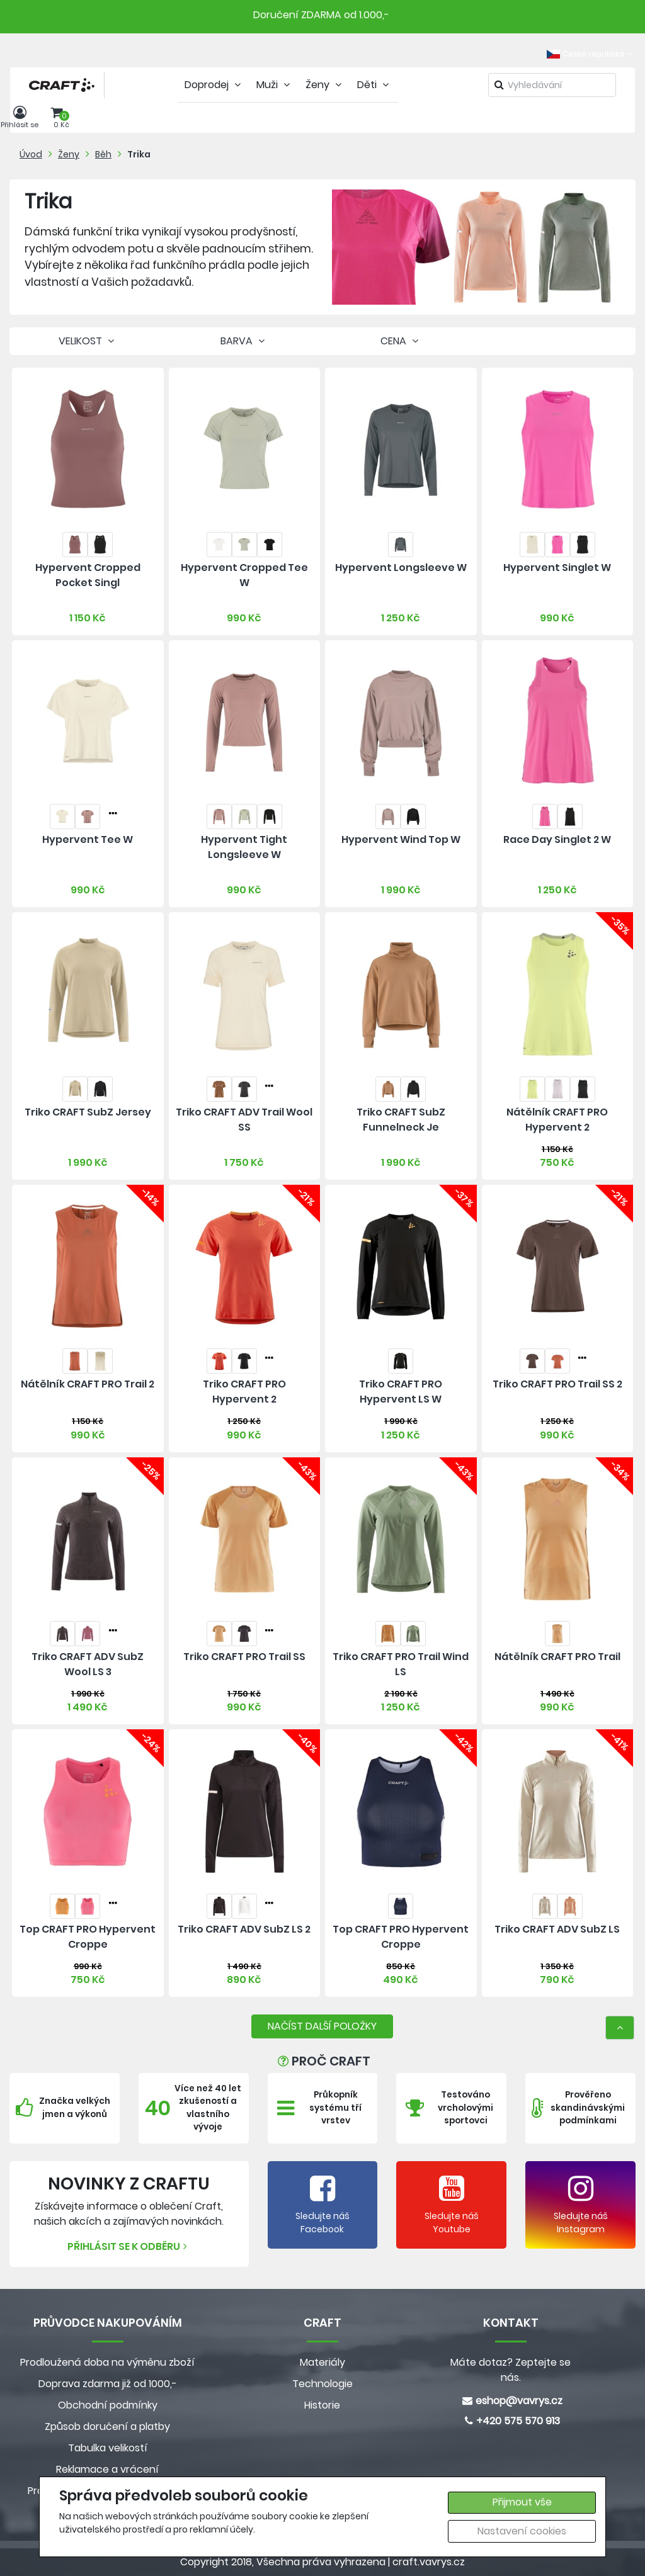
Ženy (68, 154)
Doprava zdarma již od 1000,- (107, 2383)
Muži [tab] (274, 84)
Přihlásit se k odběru (128, 2246)
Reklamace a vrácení (107, 2469)
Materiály (322, 2362)
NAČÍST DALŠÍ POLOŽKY (322, 2026)
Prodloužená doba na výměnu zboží (107, 2362)
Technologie (322, 2383)
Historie (322, 2405)
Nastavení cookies (521, 2531)
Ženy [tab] (325, 84)
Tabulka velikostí (107, 2448)
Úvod (31, 154)
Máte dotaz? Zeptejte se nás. (510, 2370)
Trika (139, 154)
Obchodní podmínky (107, 2405)
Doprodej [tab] (214, 84)
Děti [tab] (374, 84)
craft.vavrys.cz (428, 2562)
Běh (103, 154)
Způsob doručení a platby (107, 2426)
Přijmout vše (522, 2502)
